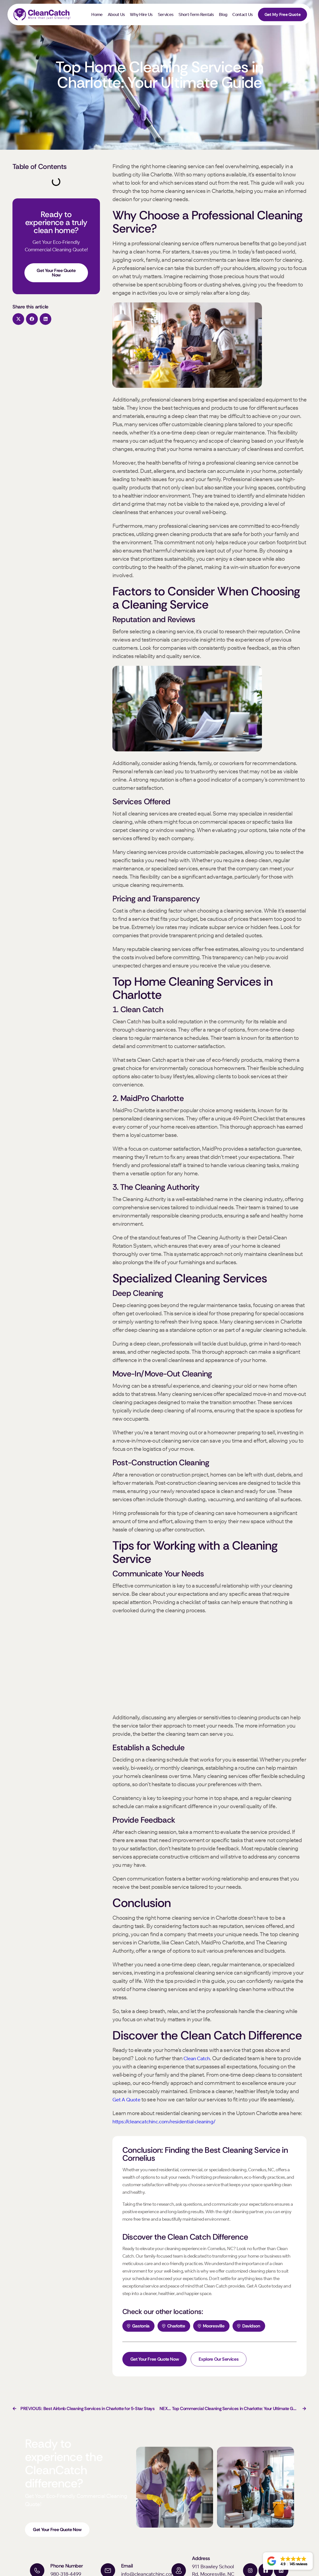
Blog (223, 14)
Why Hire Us (141, 14)
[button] (18, 319)
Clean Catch (196, 2058)
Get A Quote (126, 2099)
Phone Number (66, 2566)
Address (201, 2558)
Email (127, 2566)
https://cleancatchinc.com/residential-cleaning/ (163, 2121)
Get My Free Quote (282, 14)
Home (96, 14)
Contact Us (242, 14)
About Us (116, 14)
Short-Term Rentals (196, 14)
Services (166, 14)
